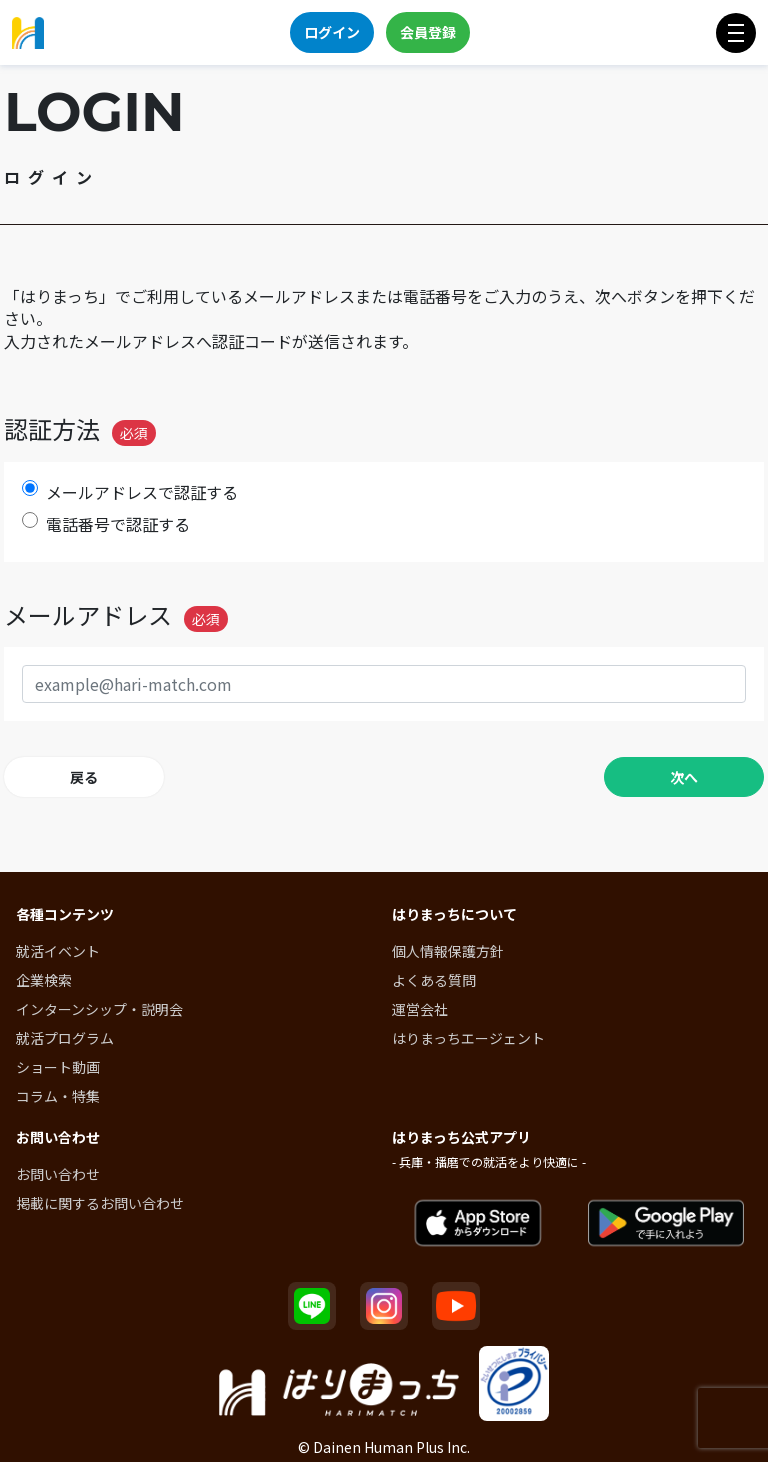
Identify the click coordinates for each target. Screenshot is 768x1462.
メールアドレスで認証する (142, 492)
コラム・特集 (58, 1096)
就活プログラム (65, 1038)
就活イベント (58, 951)
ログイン (332, 32)
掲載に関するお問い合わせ (100, 1203)
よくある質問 (434, 980)
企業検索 (44, 980)
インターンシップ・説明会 (99, 1009)
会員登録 (428, 32)
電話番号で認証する (118, 524)
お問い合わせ (58, 1174)
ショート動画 (58, 1067)
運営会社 (420, 1009)
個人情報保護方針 (448, 951)
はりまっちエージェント (468, 1038)
